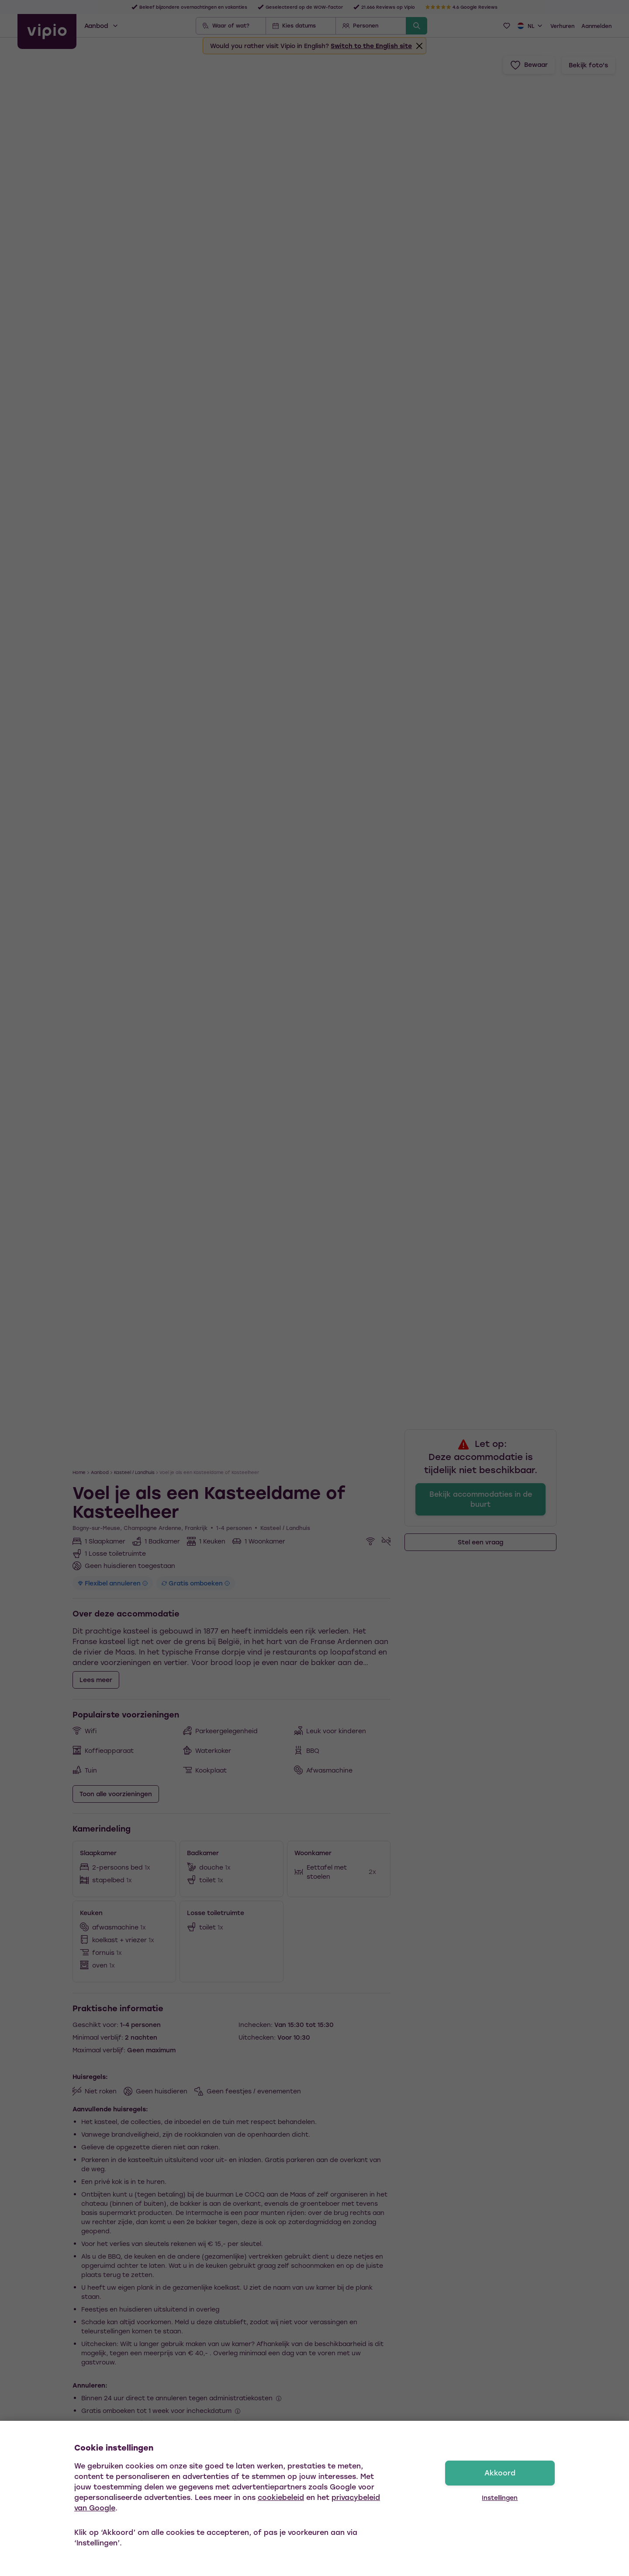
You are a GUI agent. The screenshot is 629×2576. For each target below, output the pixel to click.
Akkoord (499, 2472)
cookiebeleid (281, 2497)
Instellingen (500, 2497)
